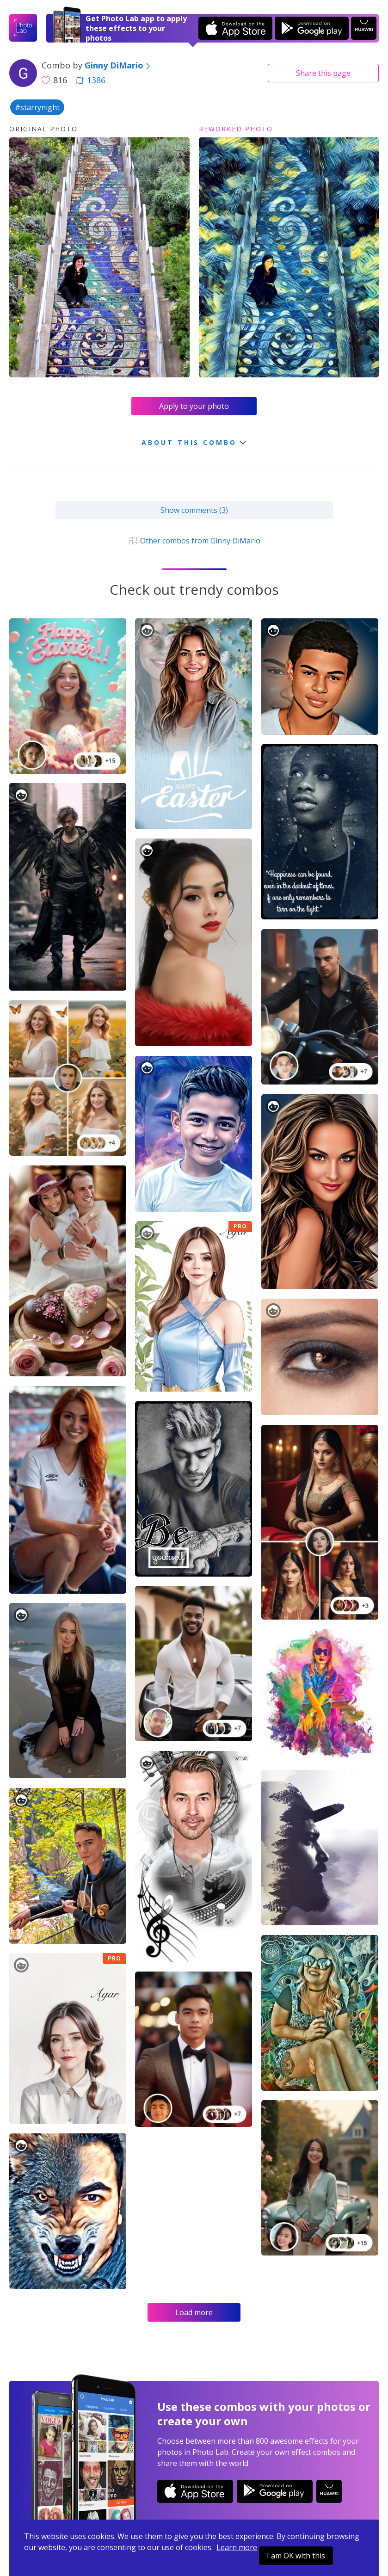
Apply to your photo (194, 406)
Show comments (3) (194, 510)
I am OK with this (296, 2556)
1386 (90, 80)
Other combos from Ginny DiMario (194, 541)
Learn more (236, 2547)
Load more (194, 2312)
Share (323, 73)
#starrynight (37, 107)
